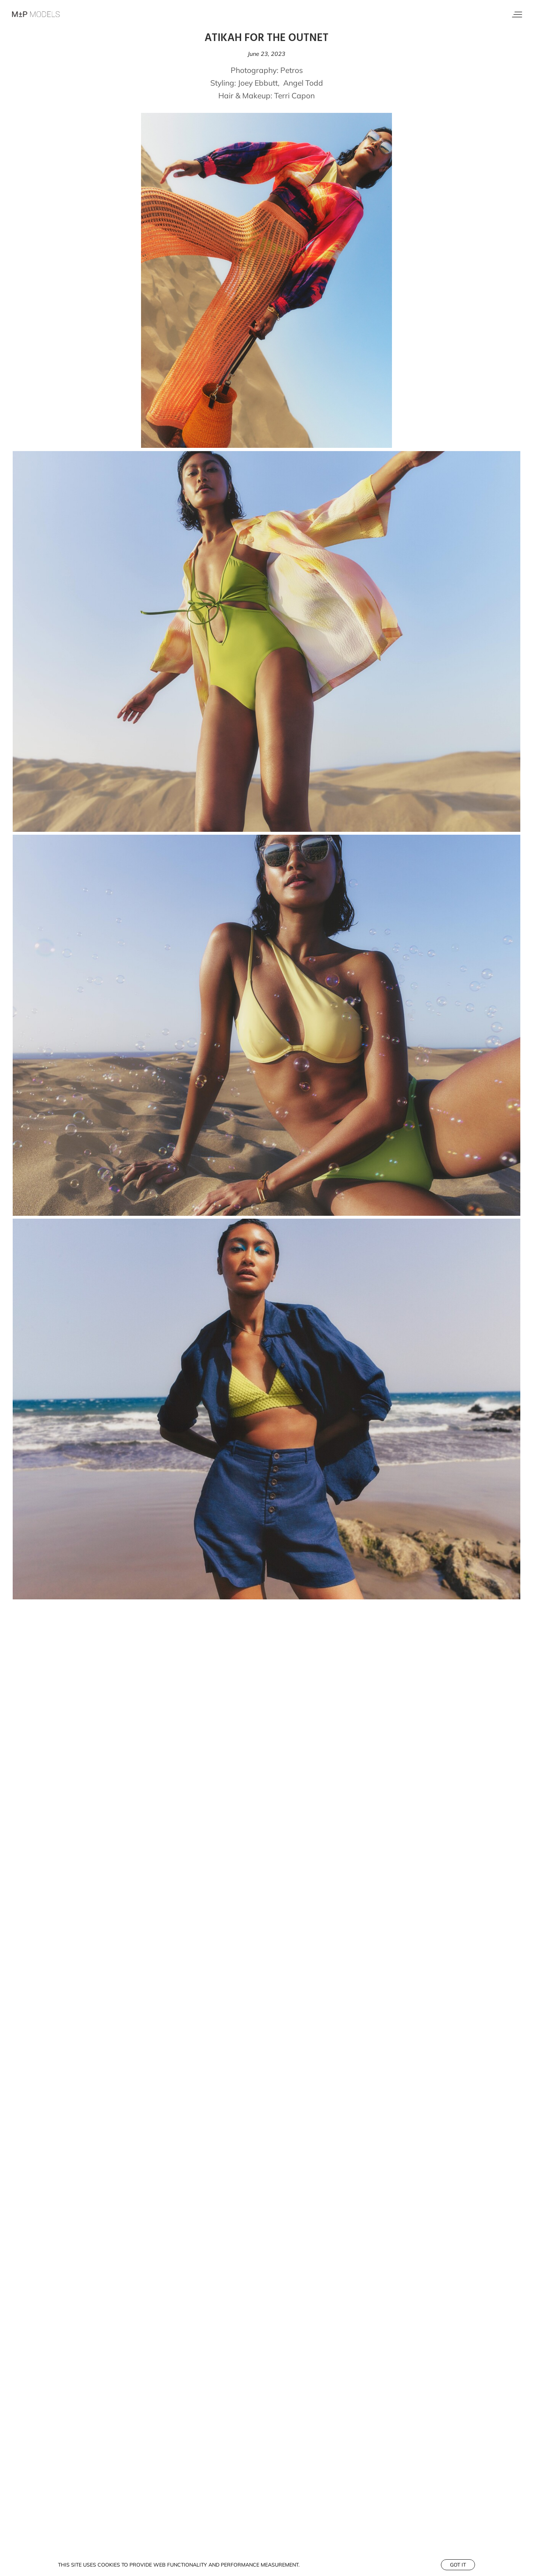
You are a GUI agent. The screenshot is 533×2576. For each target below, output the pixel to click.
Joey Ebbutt (258, 82)
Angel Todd (303, 82)
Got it (458, 2564)
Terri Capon (294, 95)
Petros (291, 70)
